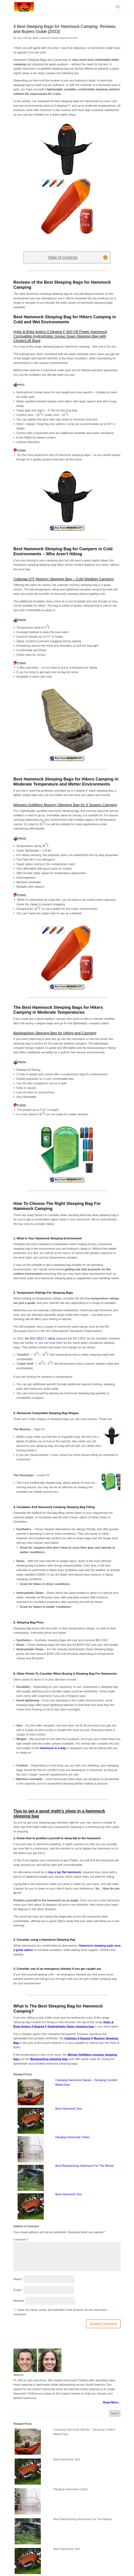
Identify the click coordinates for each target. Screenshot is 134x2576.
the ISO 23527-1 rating (40, 1338)
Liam (19, 38)
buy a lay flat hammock (64, 1872)
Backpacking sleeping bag (49, 2059)
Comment (20, 2239)
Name (18, 2279)
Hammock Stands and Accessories (59, 38)
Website (18, 2300)
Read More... (112, 2402)
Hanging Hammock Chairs (72, 2137)
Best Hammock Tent (68, 2108)
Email (18, 2290)
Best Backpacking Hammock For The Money (84, 2165)
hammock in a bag (53, 1748)
